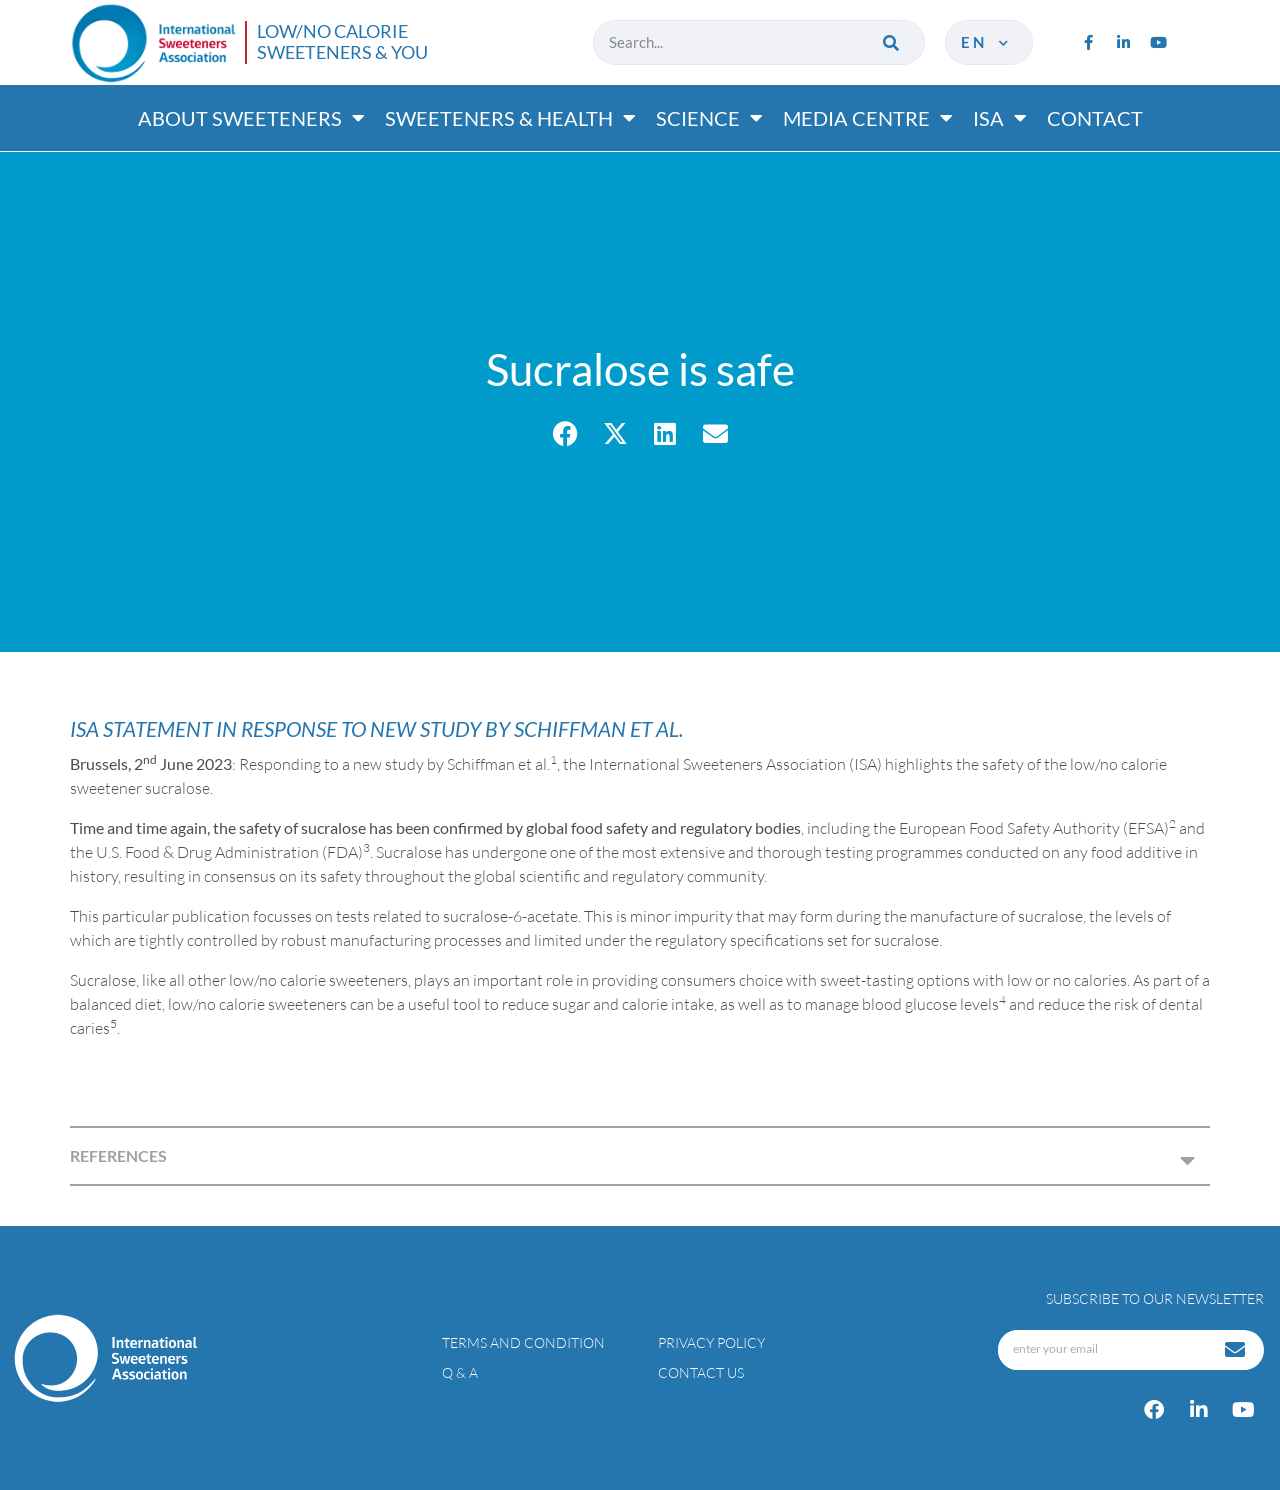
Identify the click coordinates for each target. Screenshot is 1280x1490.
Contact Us (701, 1372)
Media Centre (868, 118)
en (986, 42)
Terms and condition (523, 1342)
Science (709, 118)
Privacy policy (711, 1342)
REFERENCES (118, 1155)
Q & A (460, 1372)
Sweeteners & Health (510, 118)
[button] (565, 433)
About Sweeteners (251, 118)
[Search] (892, 42)
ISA (1000, 118)
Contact (1095, 118)
